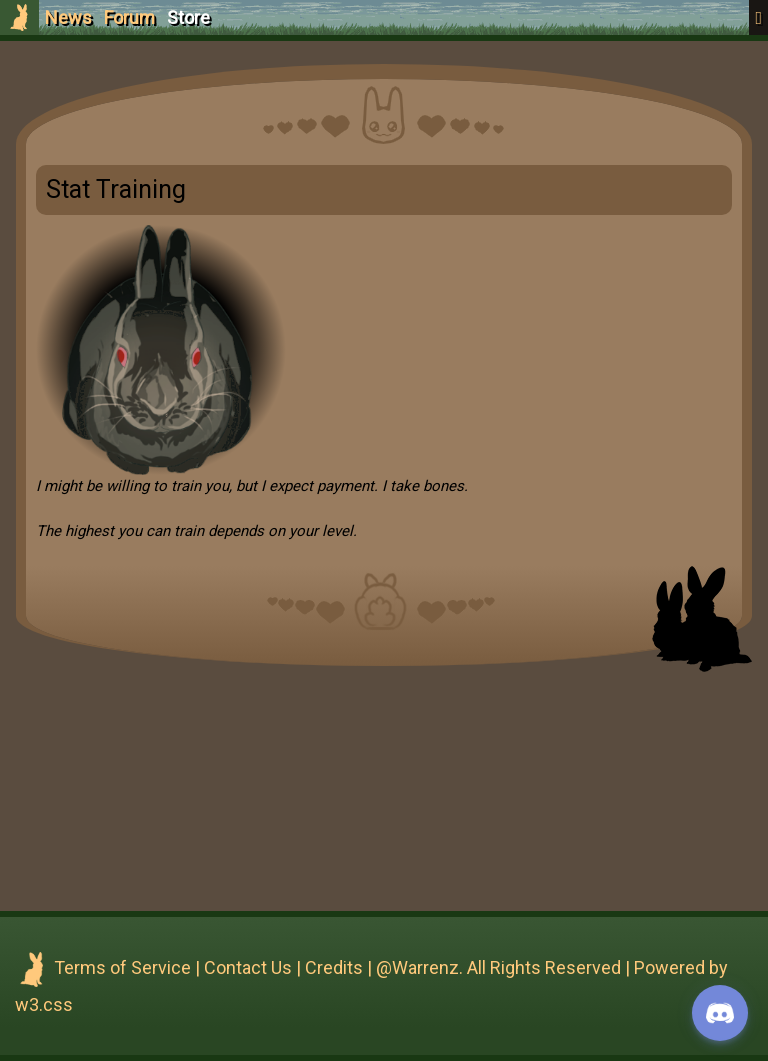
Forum (129, 17)
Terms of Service (122, 967)
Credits (334, 967)
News (68, 17)
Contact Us (248, 967)
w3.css (44, 1004)
